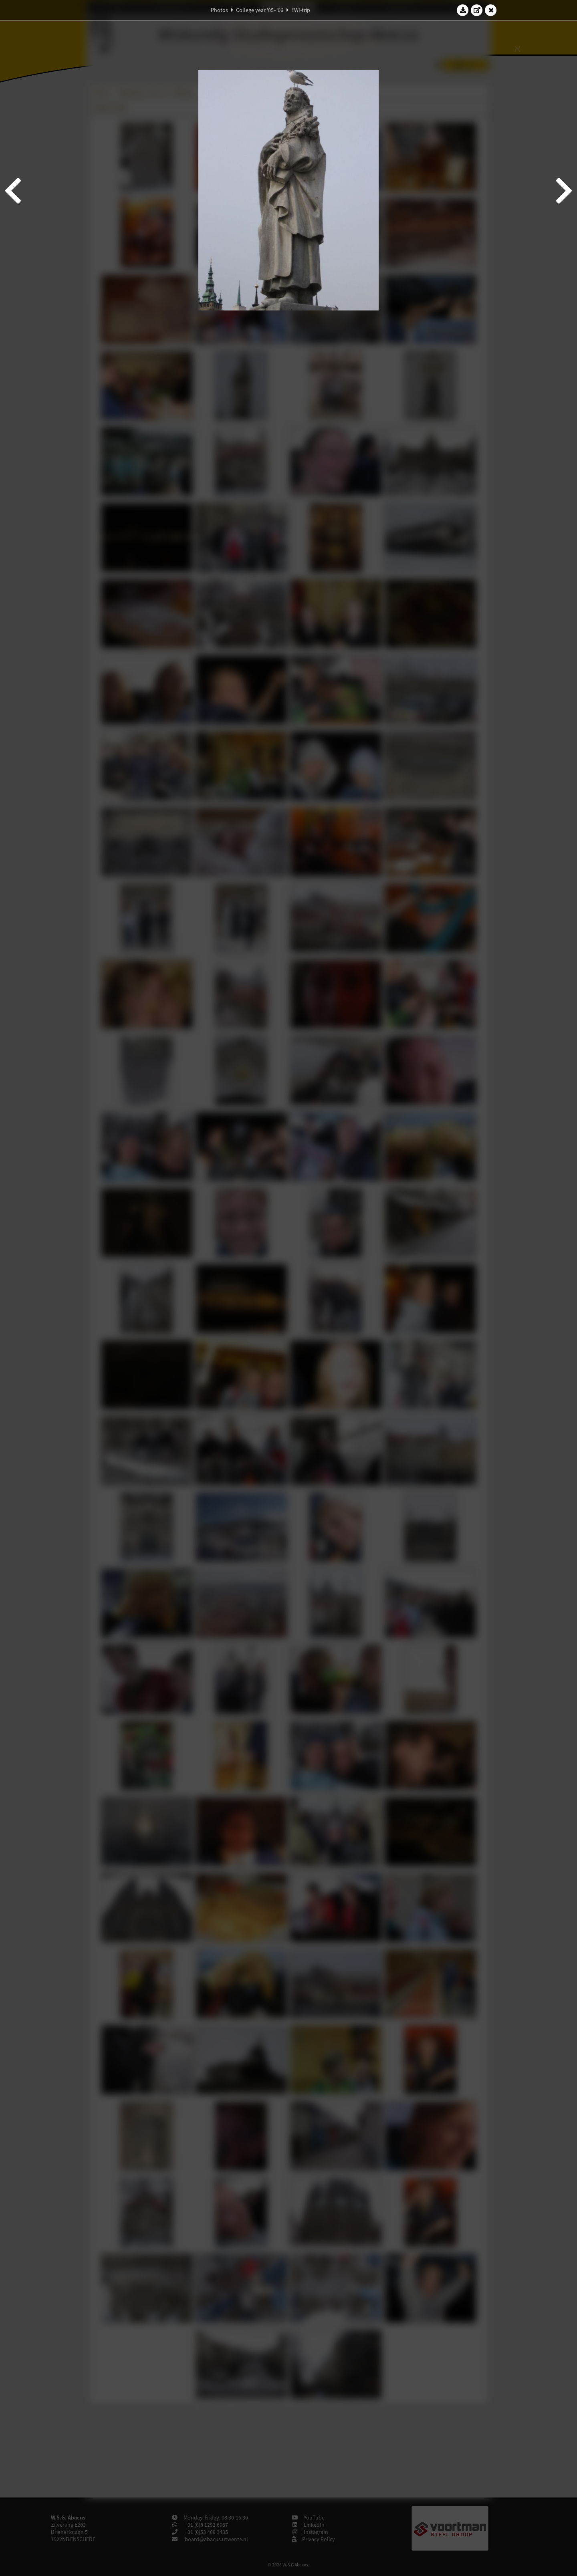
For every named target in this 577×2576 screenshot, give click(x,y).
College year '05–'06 (259, 10)
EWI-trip (300, 10)
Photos (219, 10)
